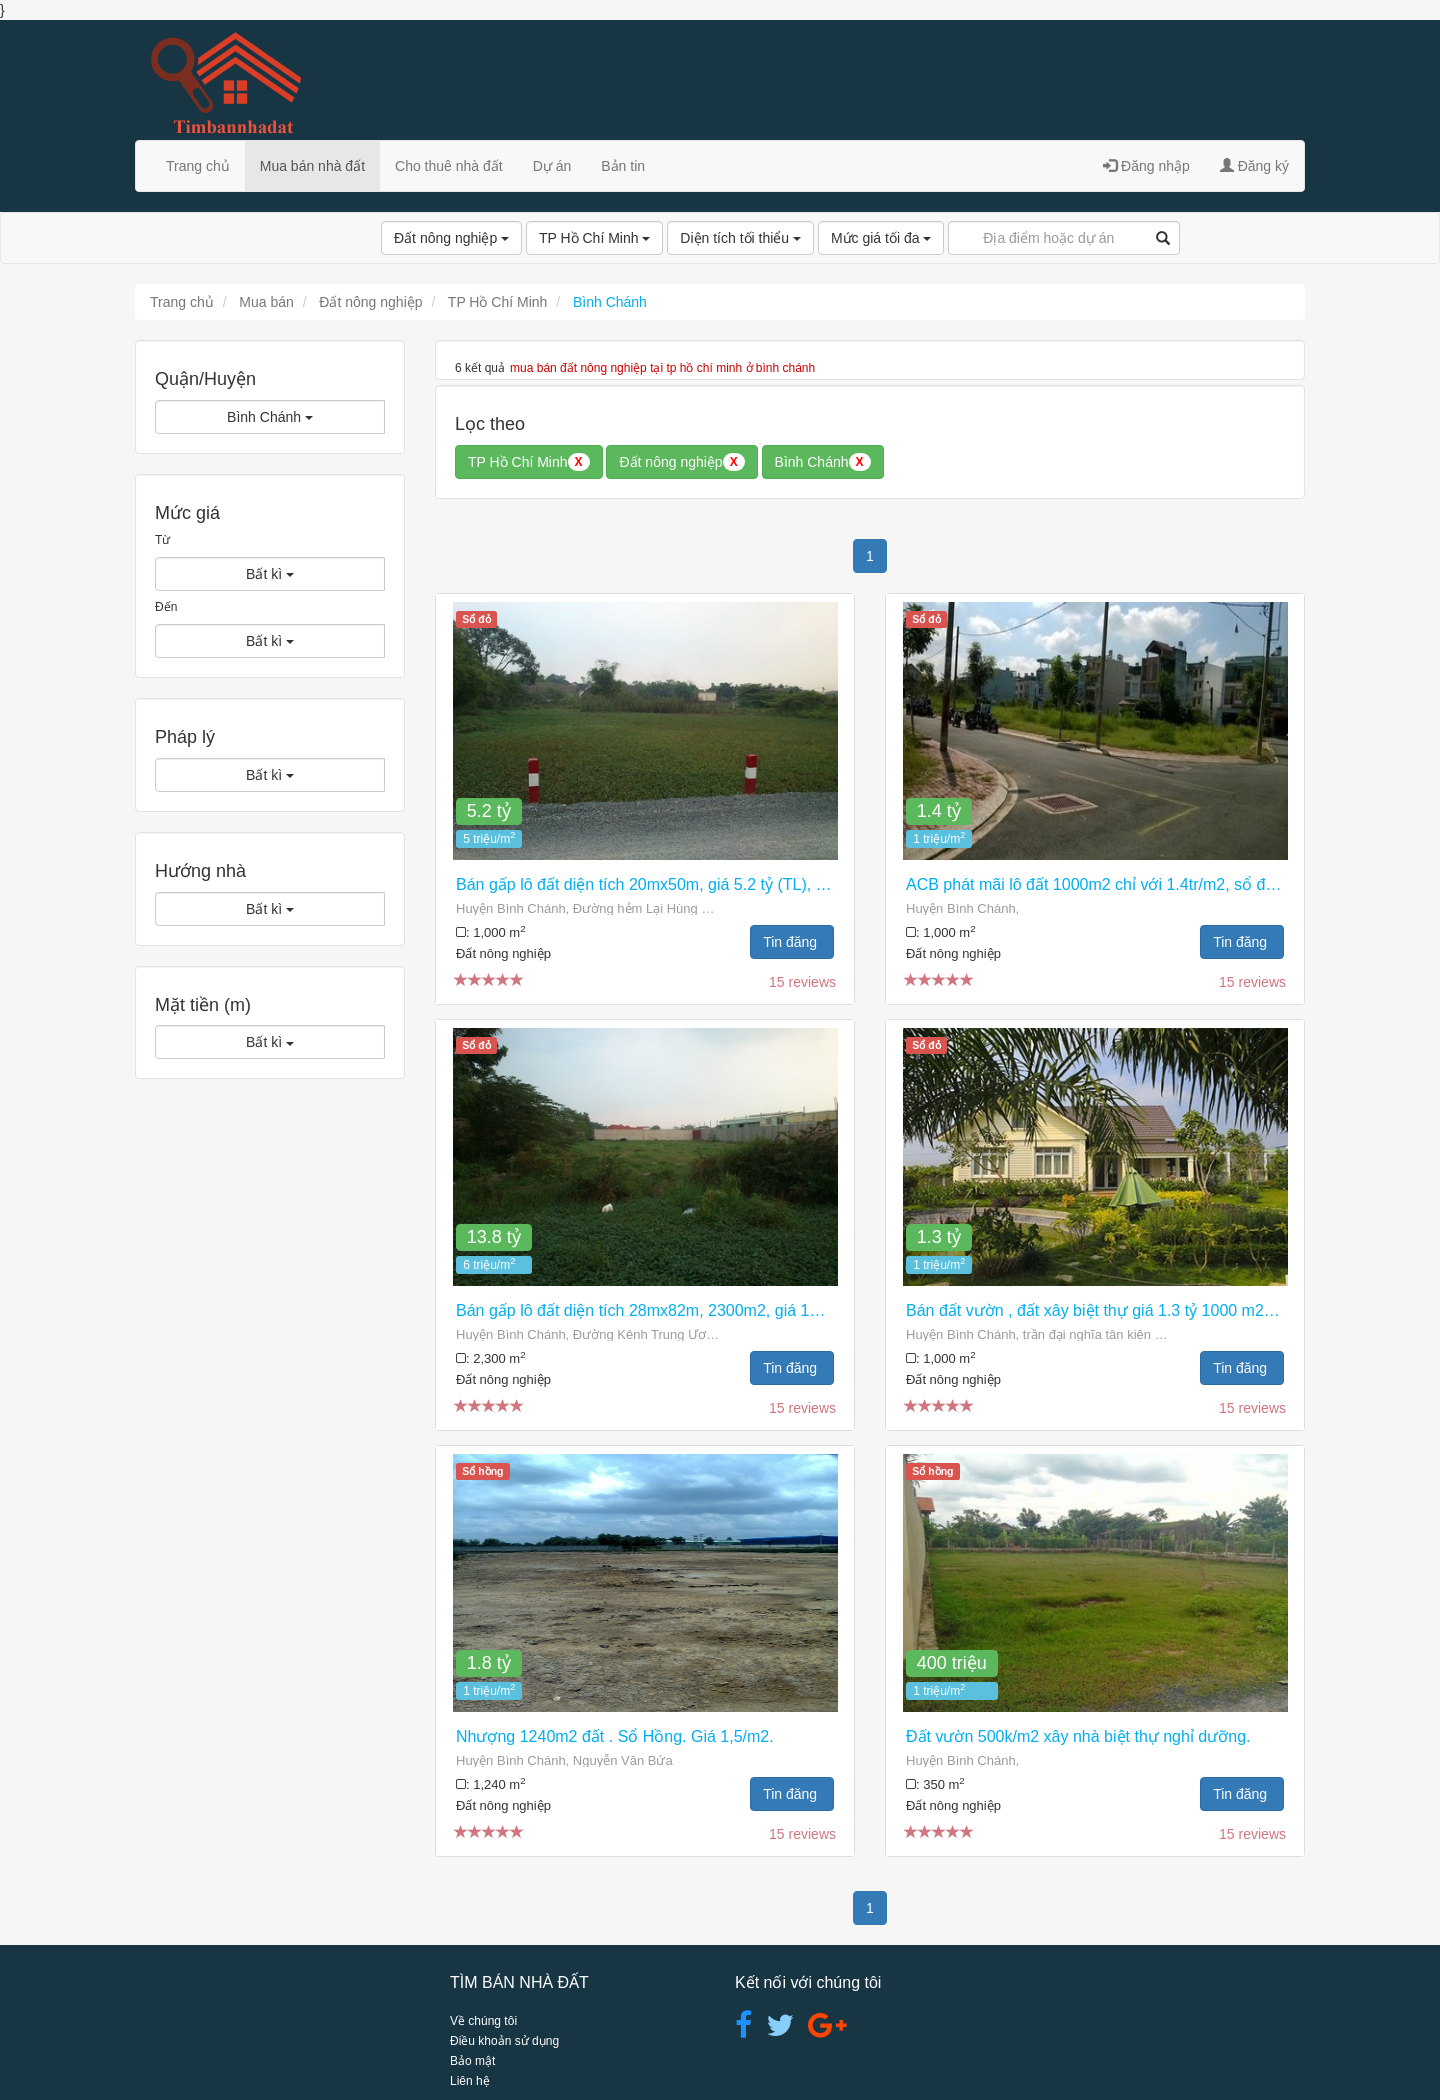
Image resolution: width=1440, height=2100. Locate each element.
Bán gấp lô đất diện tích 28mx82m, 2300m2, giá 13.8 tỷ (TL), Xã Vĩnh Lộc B (725, 1310)
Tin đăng (792, 942)
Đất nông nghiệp (451, 238)
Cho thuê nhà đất (449, 166)
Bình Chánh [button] (823, 462)
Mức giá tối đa (881, 238)
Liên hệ (470, 2081)
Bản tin (623, 166)
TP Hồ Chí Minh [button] (529, 462)
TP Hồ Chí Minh (594, 238)
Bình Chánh (270, 417)
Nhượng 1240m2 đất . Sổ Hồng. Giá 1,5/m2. (615, 1736)
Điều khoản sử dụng (504, 2041)
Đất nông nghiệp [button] (681, 462)
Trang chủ (198, 166)
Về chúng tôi (483, 2021)
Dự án (552, 166)
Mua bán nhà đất (312, 166)
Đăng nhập (1146, 166)
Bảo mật (472, 2061)
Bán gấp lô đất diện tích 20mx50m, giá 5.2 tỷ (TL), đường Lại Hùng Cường (721, 884)
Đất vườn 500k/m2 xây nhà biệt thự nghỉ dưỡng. (1078, 1736)
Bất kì (270, 574)
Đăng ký (1254, 166)
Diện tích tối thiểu (740, 238)
